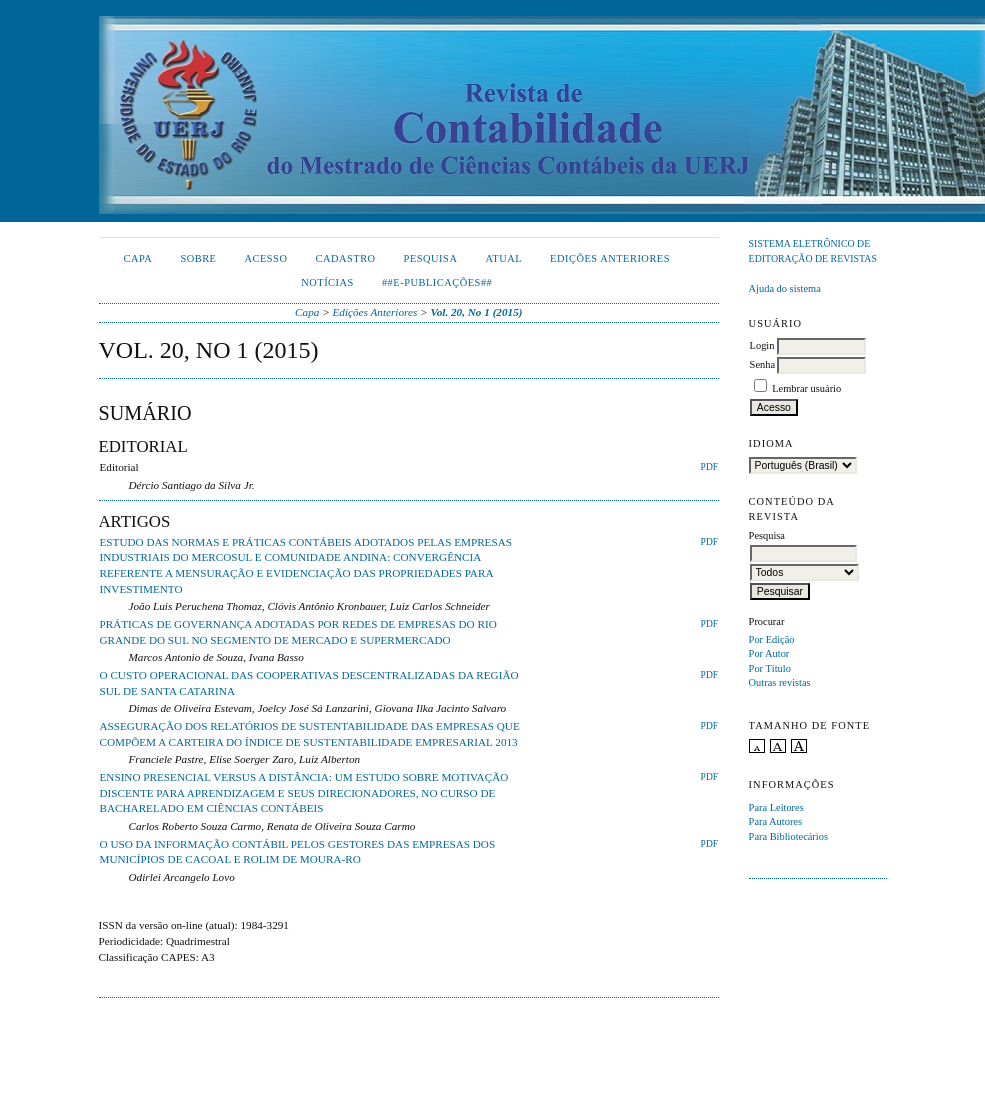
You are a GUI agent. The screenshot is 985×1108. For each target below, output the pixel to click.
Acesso (265, 258)
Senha (762, 364)
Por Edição (772, 639)
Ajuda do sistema (785, 288)
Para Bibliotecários (788, 836)
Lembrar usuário (806, 388)
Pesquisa (431, 258)
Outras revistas (780, 682)
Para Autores (775, 821)
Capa (138, 258)
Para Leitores (776, 807)
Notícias (327, 282)
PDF (709, 467)
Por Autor (769, 653)
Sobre (198, 258)
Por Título (770, 668)
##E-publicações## (437, 282)
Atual (503, 258)
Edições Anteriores (610, 258)
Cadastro (345, 258)
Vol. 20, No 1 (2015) (476, 312)
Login (762, 345)
